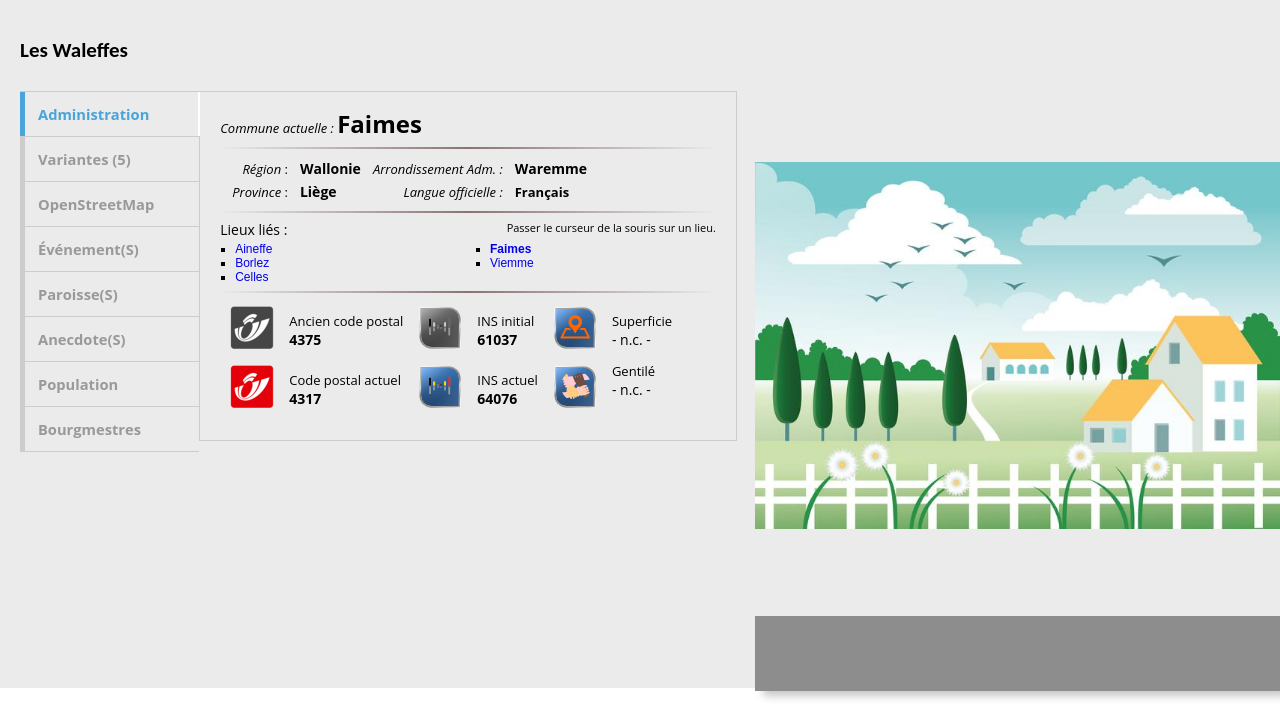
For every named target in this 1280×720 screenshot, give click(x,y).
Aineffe (253, 249)
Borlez (252, 263)
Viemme (512, 263)
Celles (251, 277)
